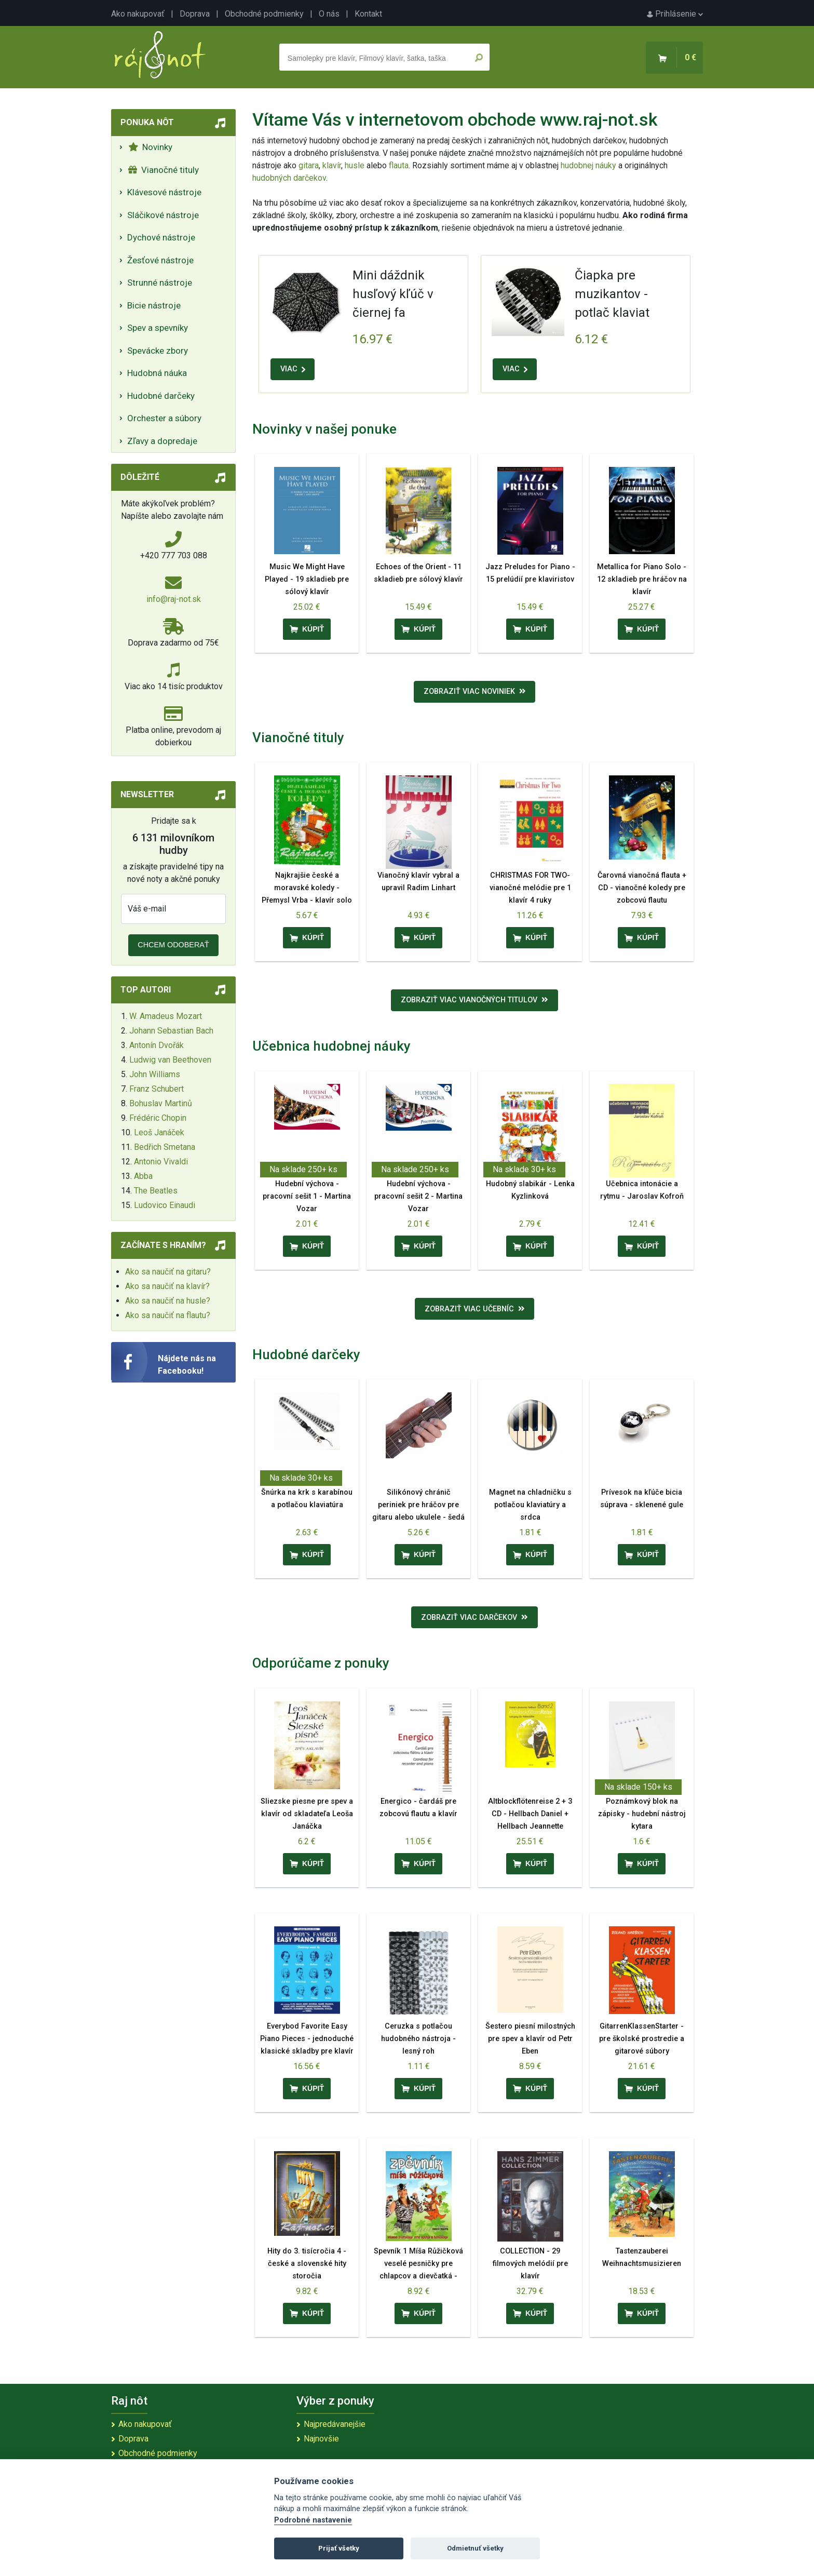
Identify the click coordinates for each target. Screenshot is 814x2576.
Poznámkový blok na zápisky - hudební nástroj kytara (642, 1814)
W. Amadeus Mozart (165, 1016)
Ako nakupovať (138, 14)
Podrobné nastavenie (313, 2520)
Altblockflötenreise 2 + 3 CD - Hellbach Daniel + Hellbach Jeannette (530, 1814)
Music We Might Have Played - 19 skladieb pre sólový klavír (307, 579)
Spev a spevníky (157, 328)
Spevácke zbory (157, 350)
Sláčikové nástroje (163, 215)
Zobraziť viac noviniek (475, 691)
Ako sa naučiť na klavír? (167, 1286)
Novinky (150, 147)
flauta (399, 165)
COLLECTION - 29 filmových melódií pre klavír (530, 2263)
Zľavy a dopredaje (162, 441)
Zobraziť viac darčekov (474, 1617)
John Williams (154, 1074)
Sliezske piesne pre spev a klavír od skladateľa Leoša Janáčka (307, 1814)
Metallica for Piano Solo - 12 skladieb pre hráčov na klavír (642, 579)
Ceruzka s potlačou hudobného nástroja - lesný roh (418, 2039)
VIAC (292, 369)
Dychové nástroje (161, 237)
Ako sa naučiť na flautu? (167, 1315)
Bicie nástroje (154, 305)
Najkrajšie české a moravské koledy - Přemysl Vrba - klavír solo (307, 888)
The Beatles (156, 1191)
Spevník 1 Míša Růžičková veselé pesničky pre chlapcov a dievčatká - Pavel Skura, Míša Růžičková (418, 2276)
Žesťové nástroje (160, 260)
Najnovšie (321, 2439)
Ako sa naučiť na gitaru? (168, 1272)
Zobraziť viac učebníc (475, 1309)
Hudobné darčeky (161, 396)
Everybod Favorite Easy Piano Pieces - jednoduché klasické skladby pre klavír (307, 2039)
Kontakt (368, 14)
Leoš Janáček (159, 1132)
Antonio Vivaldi (161, 1161)
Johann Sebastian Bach (171, 1031)
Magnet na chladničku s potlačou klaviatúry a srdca (530, 1505)
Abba (143, 1176)
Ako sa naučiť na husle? (167, 1301)
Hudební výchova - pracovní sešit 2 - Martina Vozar (418, 1196)
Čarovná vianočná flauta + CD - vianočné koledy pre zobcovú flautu (642, 888)
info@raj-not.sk (173, 599)
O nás (329, 14)
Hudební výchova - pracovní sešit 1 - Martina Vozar (307, 1196)
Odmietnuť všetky (475, 2548)
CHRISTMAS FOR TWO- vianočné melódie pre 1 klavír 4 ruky (530, 888)
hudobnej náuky (588, 165)
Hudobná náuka (157, 373)
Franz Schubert (156, 1089)
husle (354, 165)
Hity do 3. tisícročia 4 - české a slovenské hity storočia (306, 2263)
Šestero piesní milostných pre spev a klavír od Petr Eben (530, 2039)
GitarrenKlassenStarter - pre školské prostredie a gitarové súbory (641, 2039)
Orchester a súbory (164, 418)
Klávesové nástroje (164, 192)
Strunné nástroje (159, 282)
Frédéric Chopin (157, 1118)
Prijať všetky (338, 2548)
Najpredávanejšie (334, 2424)
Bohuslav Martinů (160, 1103)
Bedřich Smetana (164, 1147)
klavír (331, 165)
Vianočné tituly (163, 170)
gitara (309, 165)
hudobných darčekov (289, 178)
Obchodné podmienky (264, 14)
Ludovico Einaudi (164, 1205)
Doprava (195, 14)
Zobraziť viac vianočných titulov (474, 1000)
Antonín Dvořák (156, 1045)
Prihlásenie (675, 14)
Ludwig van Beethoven (170, 1060)
